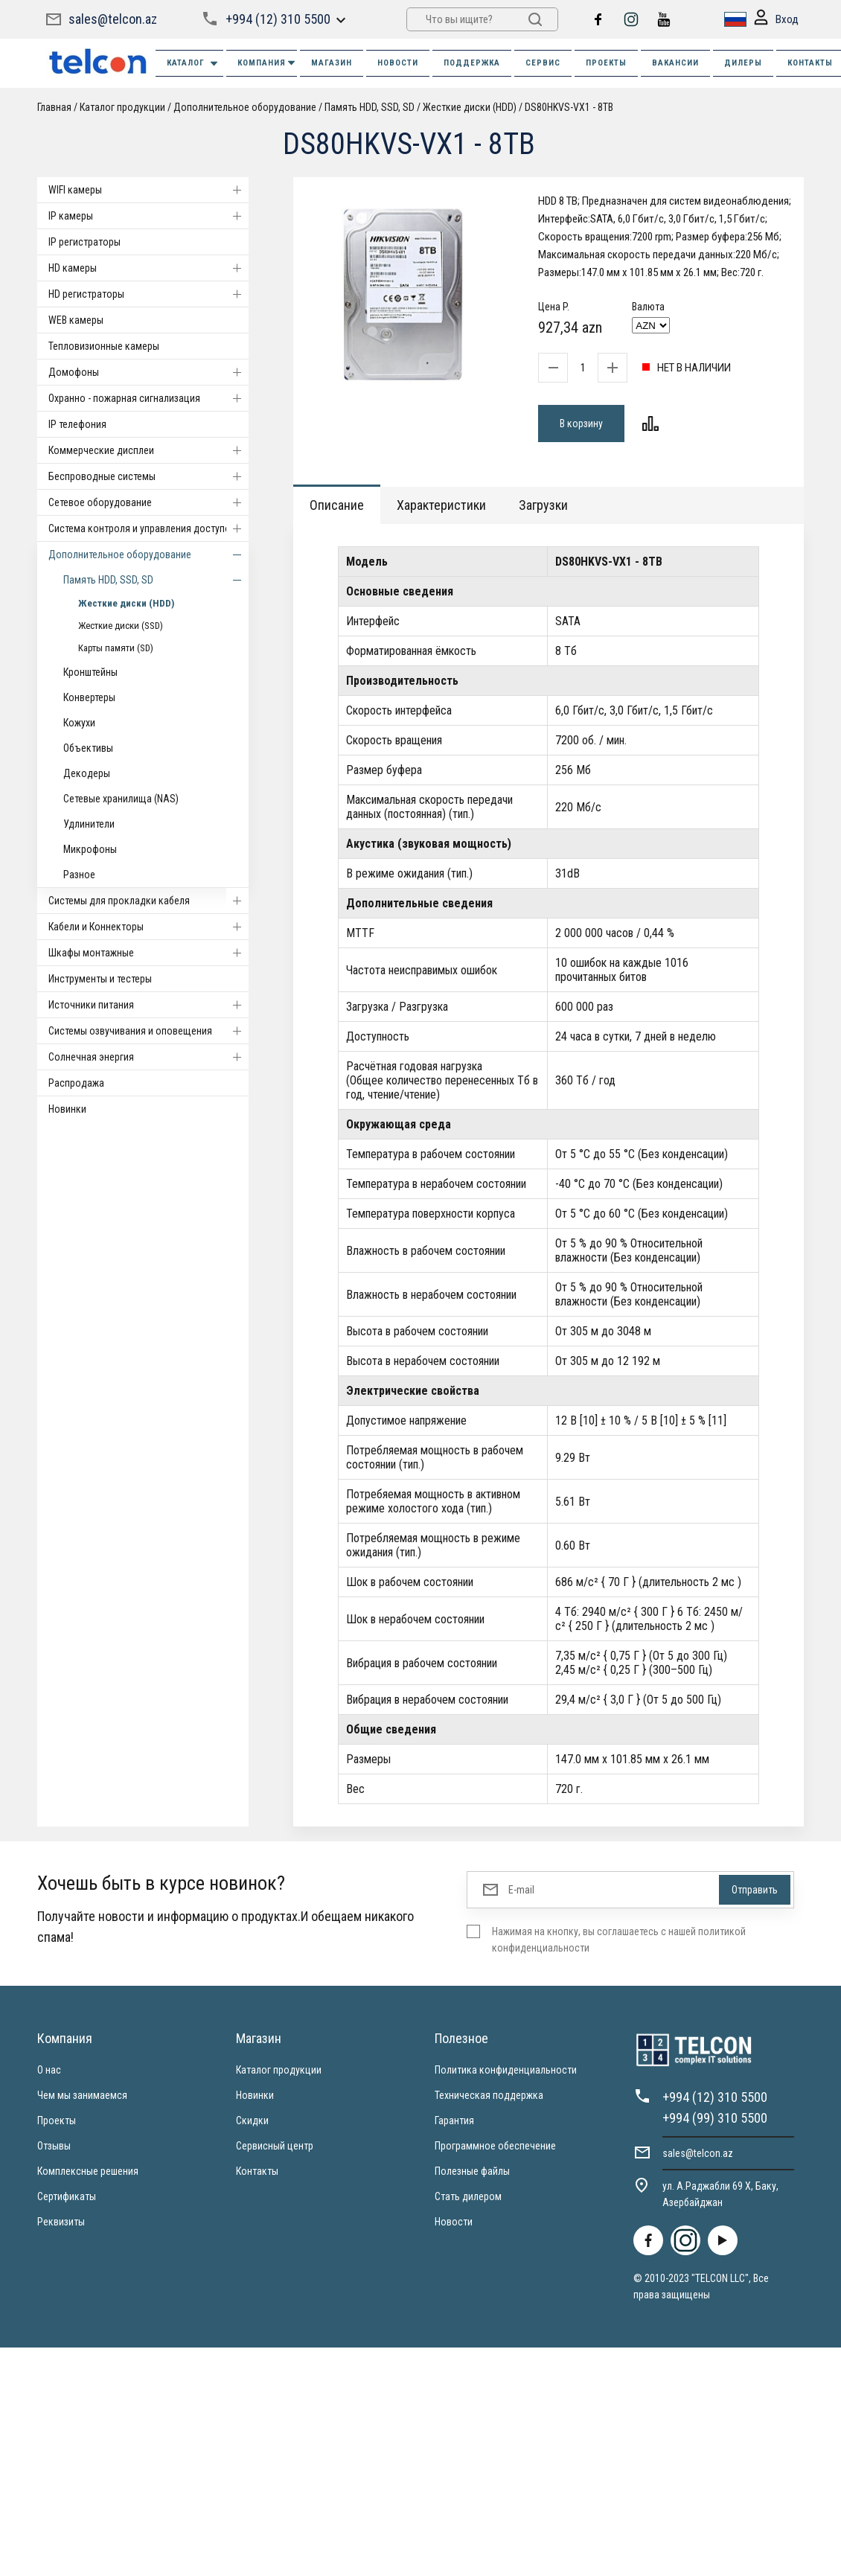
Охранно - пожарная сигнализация (148, 398)
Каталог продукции (122, 107)
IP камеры (148, 215)
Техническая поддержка (489, 2095)
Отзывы (54, 2146)
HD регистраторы (148, 294)
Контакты (257, 2171)
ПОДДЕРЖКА (472, 63)
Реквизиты (61, 2222)
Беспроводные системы (148, 476)
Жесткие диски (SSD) (120, 625)
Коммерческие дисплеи (148, 450)
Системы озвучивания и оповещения (148, 1030)
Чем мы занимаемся (82, 2095)
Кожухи (79, 723)
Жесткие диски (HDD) (470, 107)
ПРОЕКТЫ (606, 63)
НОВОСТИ (397, 63)
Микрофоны (90, 849)
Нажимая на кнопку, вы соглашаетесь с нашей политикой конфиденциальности (619, 1939)
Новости (454, 2222)
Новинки (67, 1109)
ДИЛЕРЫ (743, 63)
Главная (54, 107)
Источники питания (148, 1004)
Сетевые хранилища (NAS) (121, 799)
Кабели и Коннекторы (148, 926)
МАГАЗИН (331, 63)
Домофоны (148, 372)
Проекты (56, 2120)
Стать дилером (468, 2196)
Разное (79, 874)
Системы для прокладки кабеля (148, 900)
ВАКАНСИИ (675, 63)
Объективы (88, 748)
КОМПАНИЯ (267, 62)
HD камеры (148, 268)
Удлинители (89, 824)
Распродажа (76, 1083)
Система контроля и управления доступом (148, 528)
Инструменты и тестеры (100, 979)
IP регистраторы (84, 242)
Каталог (193, 63)
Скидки (252, 2120)
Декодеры (86, 773)
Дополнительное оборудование (244, 107)
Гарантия (454, 2120)
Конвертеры (89, 697)
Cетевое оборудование (148, 502)
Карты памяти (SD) (115, 647)
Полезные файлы (472, 2171)
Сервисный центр (274, 2146)
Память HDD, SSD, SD (370, 107)
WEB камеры (75, 320)
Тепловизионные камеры (103, 346)
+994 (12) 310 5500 (278, 19)
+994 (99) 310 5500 (714, 2118)
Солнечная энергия (148, 1057)
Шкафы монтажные (148, 952)
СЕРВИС (542, 63)
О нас (49, 2070)
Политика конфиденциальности (506, 2070)
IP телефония (77, 424)
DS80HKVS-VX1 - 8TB (569, 107)
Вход (776, 20)
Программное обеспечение (495, 2146)
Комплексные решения (87, 2171)
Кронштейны (90, 672)
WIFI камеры (148, 189)
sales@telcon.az (112, 19)
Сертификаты (66, 2196)
